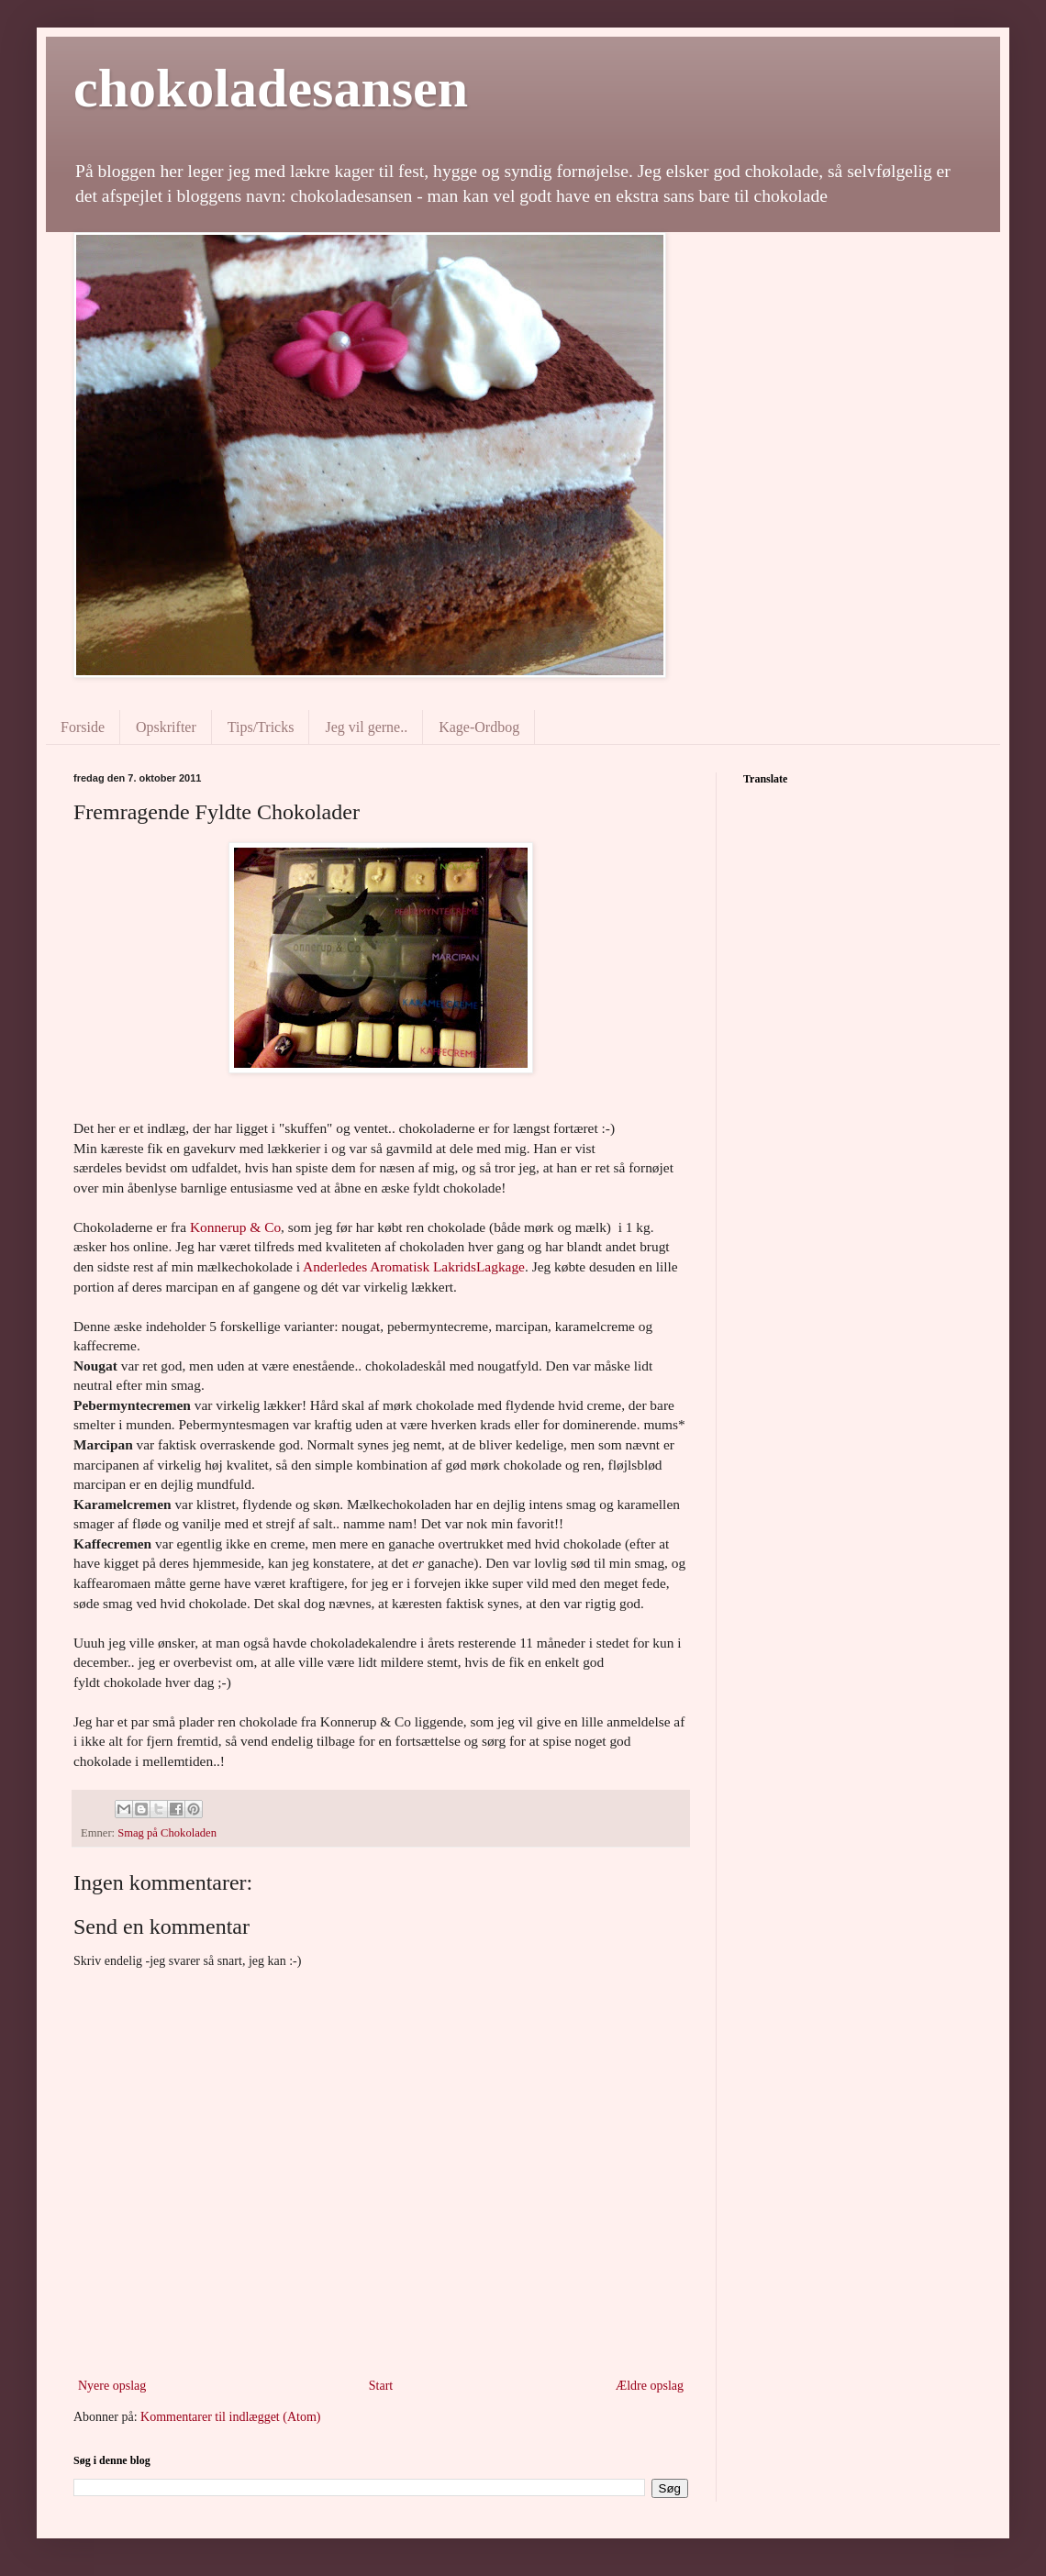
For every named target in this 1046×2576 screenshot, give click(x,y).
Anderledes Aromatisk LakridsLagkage (414, 1266)
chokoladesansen (270, 88)
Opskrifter (166, 727)
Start (381, 2386)
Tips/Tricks (261, 727)
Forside (83, 727)
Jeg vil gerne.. (366, 727)
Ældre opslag (650, 2386)
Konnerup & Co (235, 1227)
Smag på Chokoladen (167, 1833)
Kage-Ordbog (479, 727)
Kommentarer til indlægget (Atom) (230, 2417)
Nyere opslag (112, 2386)
